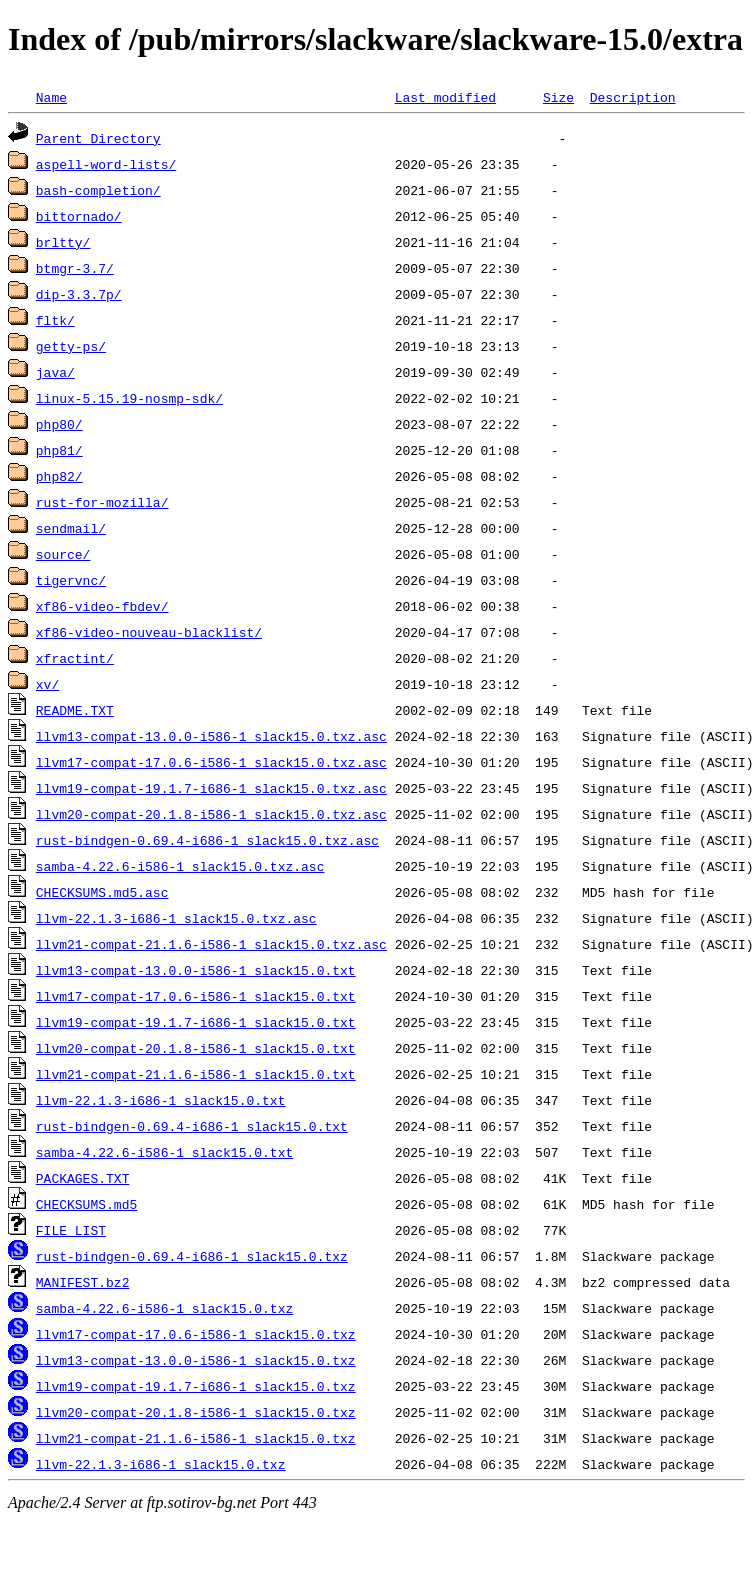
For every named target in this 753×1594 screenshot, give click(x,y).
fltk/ (55, 320)
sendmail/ (71, 528)
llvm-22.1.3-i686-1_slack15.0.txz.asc (176, 918)
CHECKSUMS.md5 (86, 1204)
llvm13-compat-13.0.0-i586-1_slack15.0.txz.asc (211, 736)
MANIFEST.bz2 (83, 1282)
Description (633, 97)
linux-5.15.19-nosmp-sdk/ (129, 398)
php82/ (59, 476)
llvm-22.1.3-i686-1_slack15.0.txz (161, 1464)
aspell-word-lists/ (106, 164)
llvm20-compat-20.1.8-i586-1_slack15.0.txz (196, 1412)
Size (558, 97)
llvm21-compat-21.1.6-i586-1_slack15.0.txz (196, 1438)
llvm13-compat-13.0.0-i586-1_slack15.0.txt (196, 970)
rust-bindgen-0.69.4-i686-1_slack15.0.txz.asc (207, 840)
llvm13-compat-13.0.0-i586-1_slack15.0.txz (196, 1360)
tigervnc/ (71, 580)
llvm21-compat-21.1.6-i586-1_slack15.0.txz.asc (211, 944)
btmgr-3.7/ (75, 268)
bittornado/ (79, 216)
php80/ (59, 424)
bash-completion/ (98, 190)
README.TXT (75, 710)
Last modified (445, 97)
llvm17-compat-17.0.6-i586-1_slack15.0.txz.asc (211, 762)
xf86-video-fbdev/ (102, 606)
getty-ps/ (71, 346)
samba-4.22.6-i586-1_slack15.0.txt (164, 1152)
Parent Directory (98, 138)
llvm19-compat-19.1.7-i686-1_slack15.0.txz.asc (211, 788)
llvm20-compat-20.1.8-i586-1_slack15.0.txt (196, 1048)
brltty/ (63, 242)
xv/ (47, 684)
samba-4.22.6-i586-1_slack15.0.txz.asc (180, 866)
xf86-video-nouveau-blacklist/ (149, 632)
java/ (55, 372)
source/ (63, 554)
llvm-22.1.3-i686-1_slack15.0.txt (161, 1100)
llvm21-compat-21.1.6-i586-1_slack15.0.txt (196, 1074)
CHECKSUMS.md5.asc (102, 892)
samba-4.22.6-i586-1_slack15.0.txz (164, 1308)
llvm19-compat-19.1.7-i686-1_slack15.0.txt (196, 1022)
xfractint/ (75, 658)
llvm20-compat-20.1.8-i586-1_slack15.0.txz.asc (211, 814)
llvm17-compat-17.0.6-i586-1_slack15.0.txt (196, 996)
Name (51, 97)
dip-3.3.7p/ (79, 294)
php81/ (59, 450)
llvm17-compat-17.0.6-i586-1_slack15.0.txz (196, 1334)
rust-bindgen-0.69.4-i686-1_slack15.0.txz (192, 1256)
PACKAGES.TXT (83, 1178)
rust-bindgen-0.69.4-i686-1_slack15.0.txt (192, 1126)
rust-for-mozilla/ (102, 502)
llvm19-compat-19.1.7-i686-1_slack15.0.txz (196, 1386)
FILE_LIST (71, 1230)
